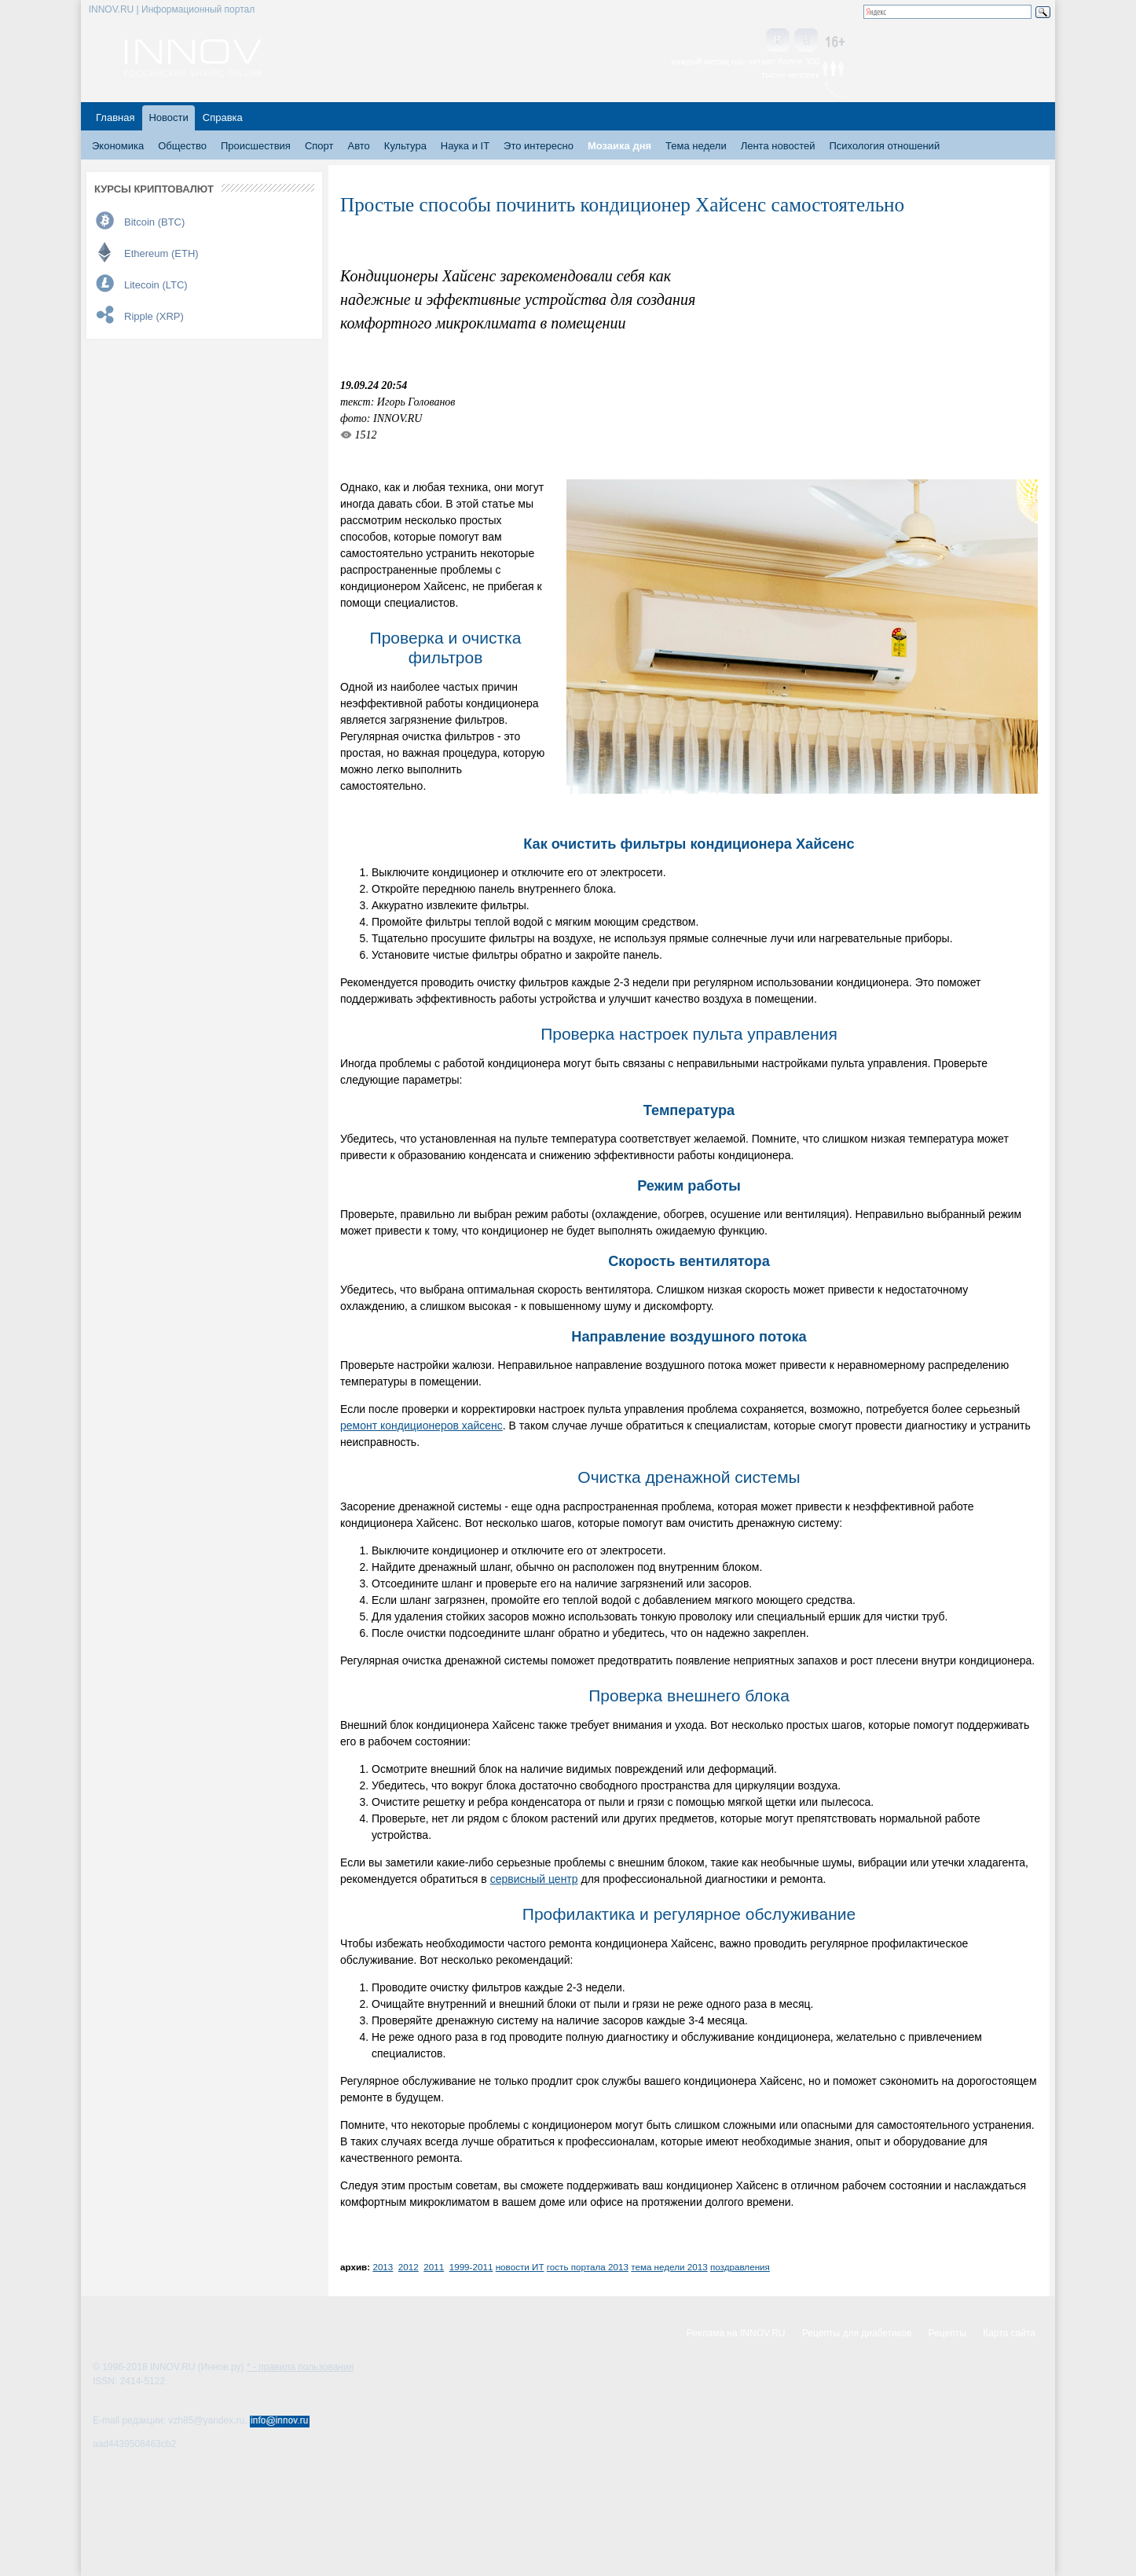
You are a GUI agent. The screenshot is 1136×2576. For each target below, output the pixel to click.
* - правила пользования (300, 2366)
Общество (182, 146)
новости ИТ (520, 2267)
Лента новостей (778, 146)
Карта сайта (1009, 2333)
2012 (408, 2267)
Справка (223, 117)
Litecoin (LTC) (156, 285)
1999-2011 (471, 2267)
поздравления (740, 2267)
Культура (405, 146)
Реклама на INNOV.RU (736, 2333)
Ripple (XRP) (154, 316)
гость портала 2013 (587, 2267)
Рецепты (947, 2333)
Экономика (118, 146)
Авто (358, 146)
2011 (433, 2267)
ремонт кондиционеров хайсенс (421, 1425)
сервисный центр (534, 1879)
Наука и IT (465, 146)
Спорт (319, 146)
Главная (115, 117)
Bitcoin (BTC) (154, 222)
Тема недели (696, 146)
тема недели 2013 (669, 2267)
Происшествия (256, 146)
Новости (168, 117)
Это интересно (538, 146)
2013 (382, 2267)
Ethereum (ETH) (161, 253)
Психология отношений (884, 146)
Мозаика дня (619, 146)
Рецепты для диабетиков (856, 2333)
